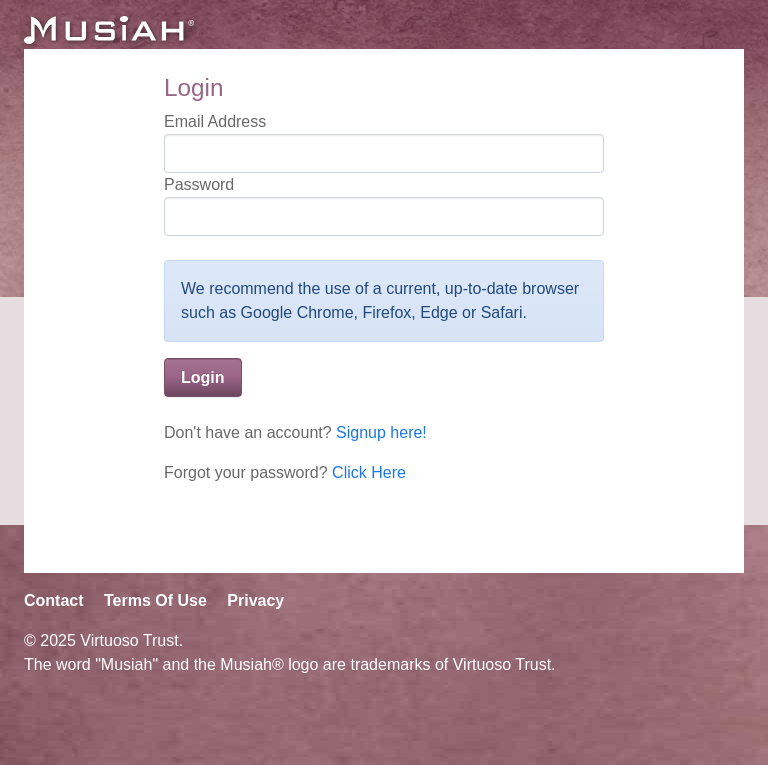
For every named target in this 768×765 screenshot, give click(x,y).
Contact (54, 600)
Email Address (215, 121)
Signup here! (381, 432)
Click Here (369, 472)
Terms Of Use (155, 600)
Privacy (255, 600)
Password (199, 184)
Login (203, 377)
